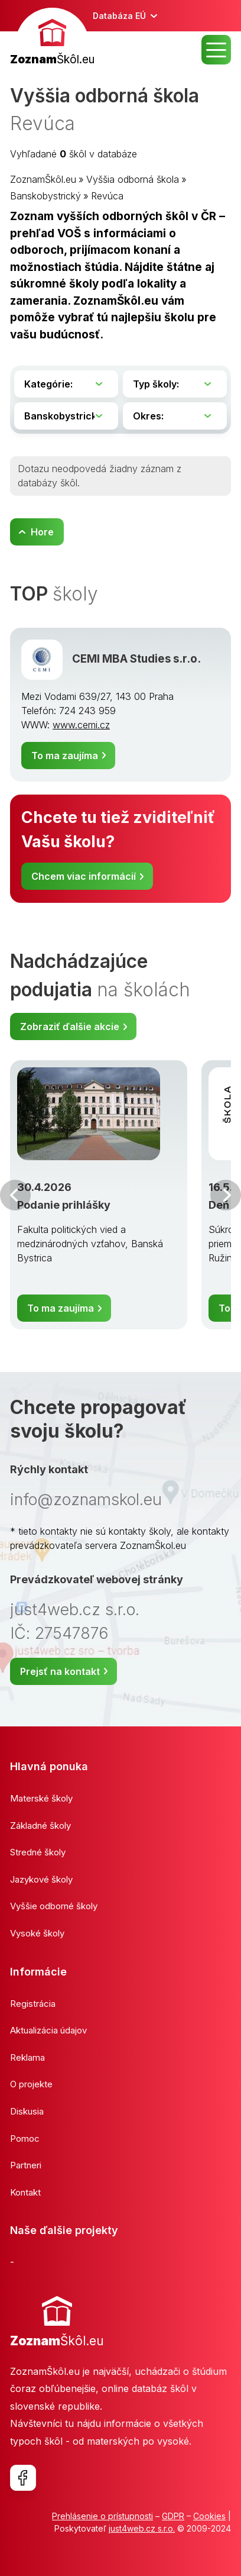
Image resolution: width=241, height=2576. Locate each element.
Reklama (27, 2057)
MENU (216, 49)
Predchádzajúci (15, 1195)
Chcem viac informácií (83, 876)
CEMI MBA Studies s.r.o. (136, 659)
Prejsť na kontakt (60, 1671)
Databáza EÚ (119, 16)
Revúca (107, 196)
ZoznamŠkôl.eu (43, 179)
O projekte (31, 2084)
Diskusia (27, 2111)
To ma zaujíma (64, 755)
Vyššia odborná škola (132, 179)
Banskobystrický (45, 196)
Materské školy (41, 1798)
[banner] (52, 38)
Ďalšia (225, 1195)
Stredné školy (38, 1852)
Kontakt (25, 2192)
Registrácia (33, 2003)
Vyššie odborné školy (53, 1906)
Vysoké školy (37, 1933)
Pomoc (25, 2138)
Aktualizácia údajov (48, 2030)
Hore (42, 532)
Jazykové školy (41, 1879)
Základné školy (40, 1825)
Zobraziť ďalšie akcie (69, 1026)
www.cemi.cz (81, 725)
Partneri (25, 2165)
